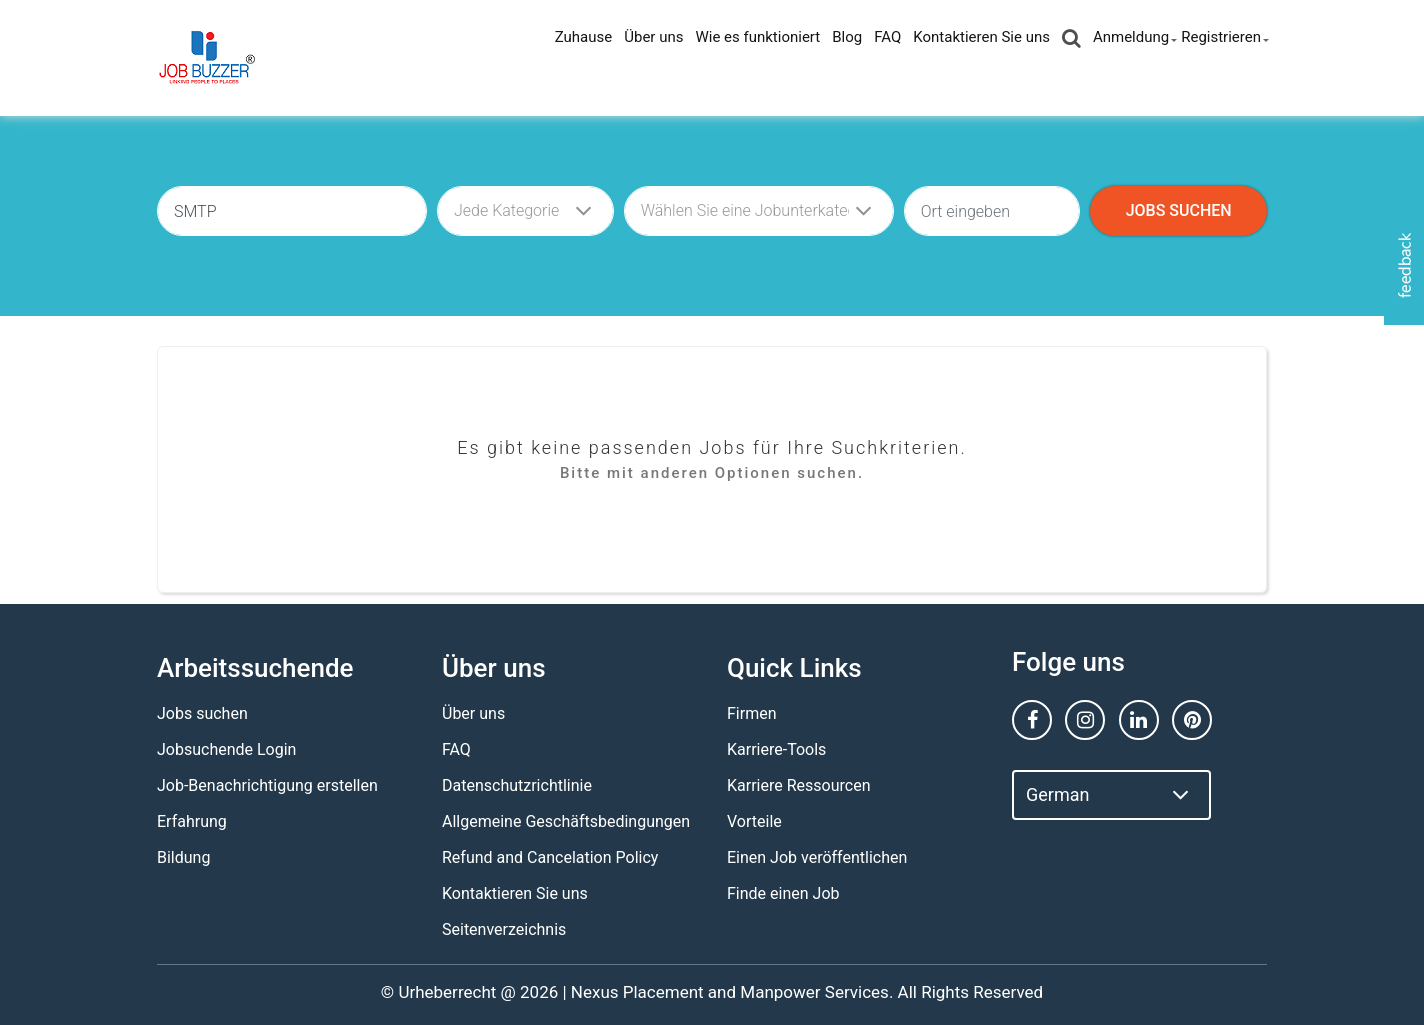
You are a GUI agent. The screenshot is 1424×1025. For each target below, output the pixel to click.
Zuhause (584, 37)
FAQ (887, 37)
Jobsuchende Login (226, 749)
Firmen (752, 713)
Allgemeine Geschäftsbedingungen (566, 821)
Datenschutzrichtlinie (517, 785)
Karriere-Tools (776, 749)
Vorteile (754, 821)
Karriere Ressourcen (798, 785)
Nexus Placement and (653, 992)
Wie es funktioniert (757, 37)
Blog (847, 37)
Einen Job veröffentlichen (817, 857)
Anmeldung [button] (1131, 37)
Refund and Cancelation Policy (550, 857)
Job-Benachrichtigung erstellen (267, 785)
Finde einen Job (783, 893)
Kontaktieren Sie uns (981, 37)
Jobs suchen (202, 713)
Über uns (653, 37)
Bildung (183, 857)
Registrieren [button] (1221, 37)
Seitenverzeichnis (504, 929)
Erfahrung (192, 821)
